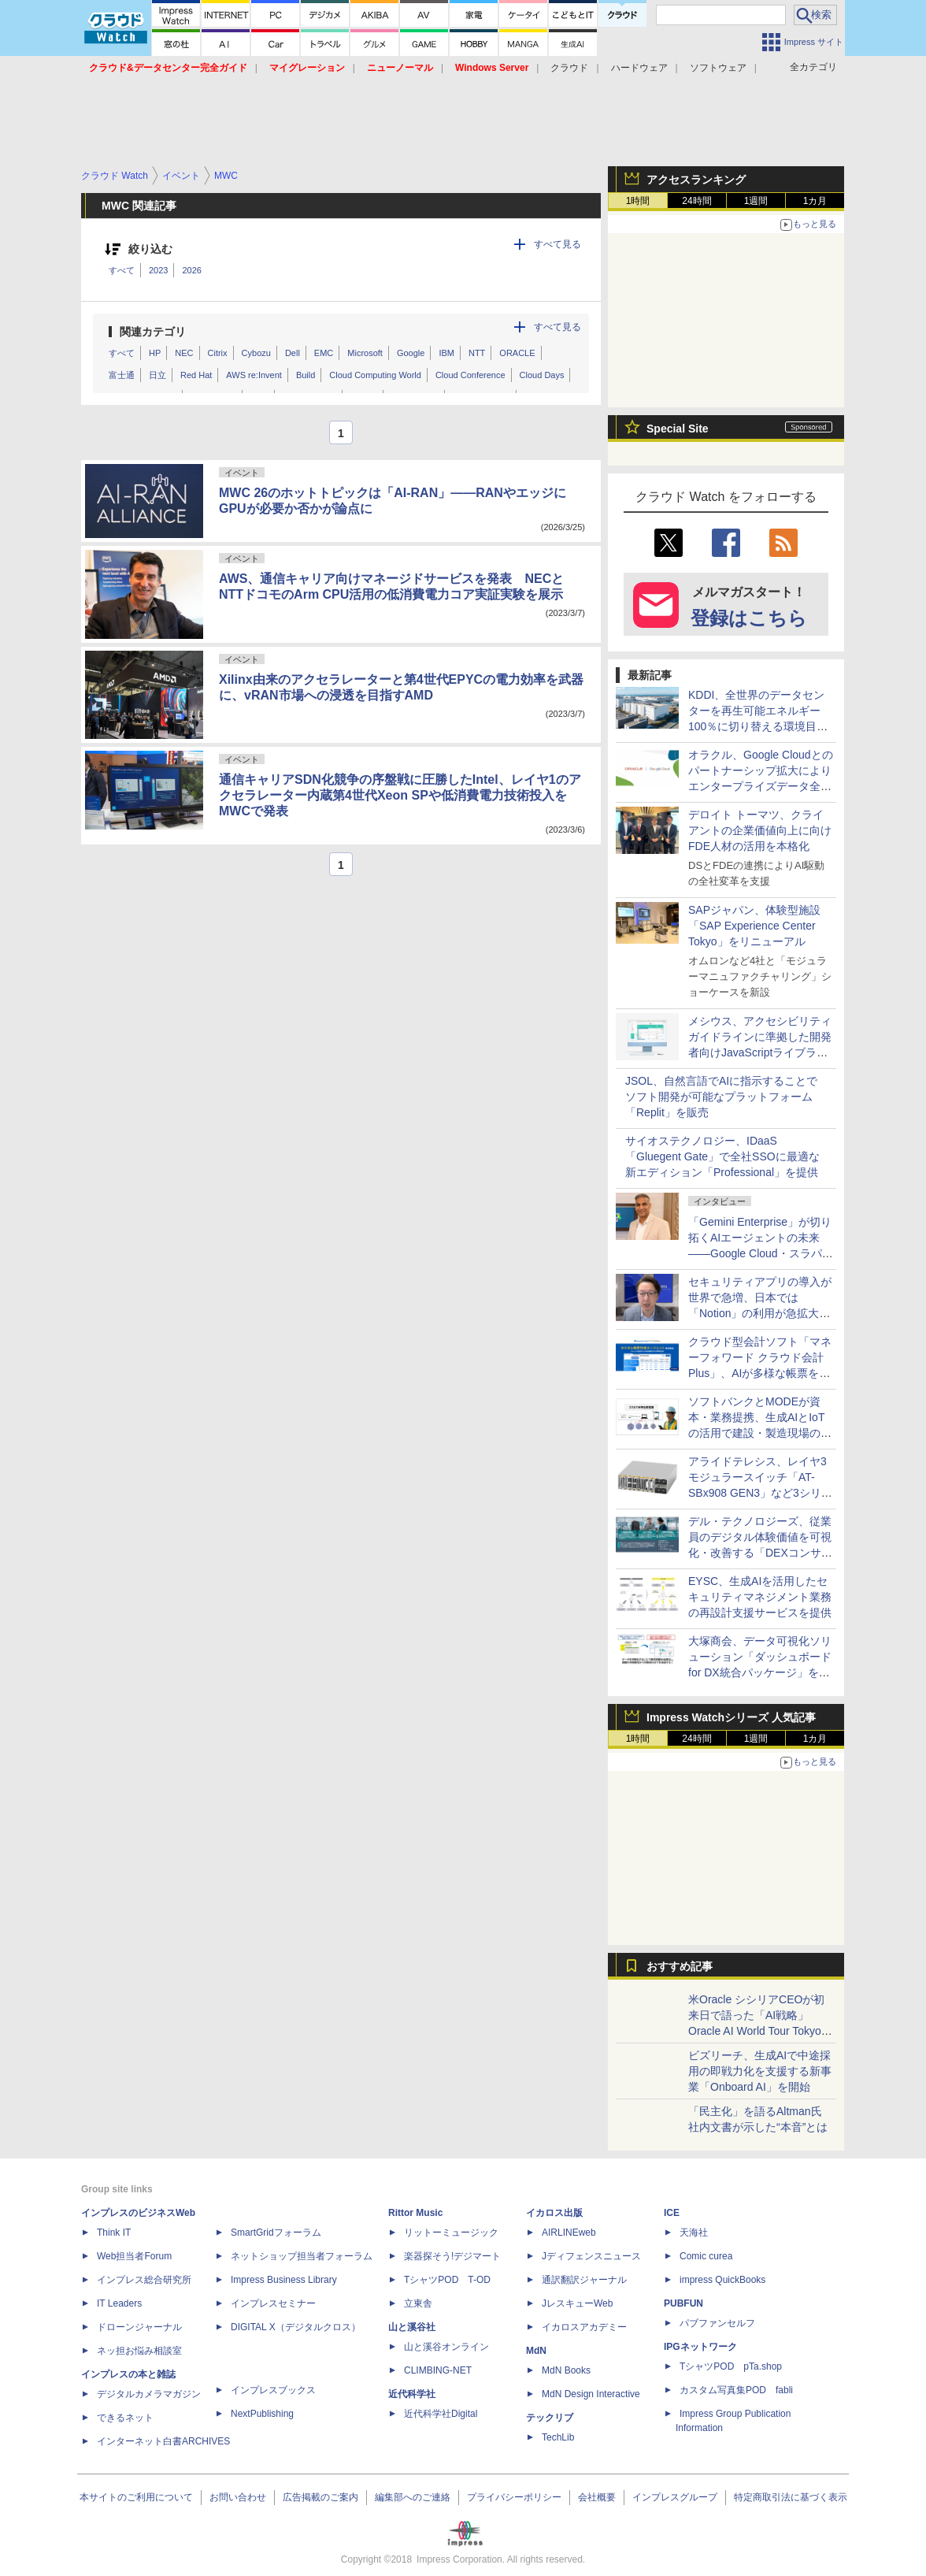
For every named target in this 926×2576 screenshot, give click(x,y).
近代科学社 (411, 2394)
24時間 (696, 200)
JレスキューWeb (577, 2303)
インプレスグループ (674, 2497)
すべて (122, 270)
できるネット (125, 2417)
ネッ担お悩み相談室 (139, 2350)
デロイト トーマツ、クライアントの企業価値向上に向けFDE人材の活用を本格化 (760, 830)
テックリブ (549, 2417)
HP (155, 353)
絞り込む (150, 249)
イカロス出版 (554, 2212)
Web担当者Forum (134, 2256)
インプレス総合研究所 (144, 2279)
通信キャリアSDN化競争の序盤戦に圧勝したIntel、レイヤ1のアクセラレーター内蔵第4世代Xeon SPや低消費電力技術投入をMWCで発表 (400, 795)
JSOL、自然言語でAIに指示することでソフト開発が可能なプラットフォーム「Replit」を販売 (721, 1097)
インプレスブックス (273, 2390)
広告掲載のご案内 (320, 2497)
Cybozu (256, 353)
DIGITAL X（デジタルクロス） (296, 2327)
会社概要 (597, 2497)
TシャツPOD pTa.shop (731, 2366)
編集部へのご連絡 (412, 2497)
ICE (672, 2212)
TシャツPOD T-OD (447, 2279)
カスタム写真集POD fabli (736, 2390)
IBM (446, 353)
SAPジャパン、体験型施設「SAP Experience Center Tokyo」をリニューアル (754, 926)
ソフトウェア (718, 67)
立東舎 (418, 2303)
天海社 (694, 2232)
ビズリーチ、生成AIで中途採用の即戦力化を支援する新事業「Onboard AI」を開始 (760, 2071)
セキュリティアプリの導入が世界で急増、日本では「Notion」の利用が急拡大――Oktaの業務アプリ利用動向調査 (760, 1313)
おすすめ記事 (679, 1966)
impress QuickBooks (722, 2279)
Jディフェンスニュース (591, 2256)
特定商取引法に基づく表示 (790, 2497)
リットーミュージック (451, 2232)
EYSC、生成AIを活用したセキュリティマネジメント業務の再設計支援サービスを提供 (760, 1597)
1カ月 (815, 200)
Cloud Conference (470, 375)
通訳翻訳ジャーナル (584, 2279)
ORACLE (517, 353)
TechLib (558, 2437)
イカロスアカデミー (584, 2327)
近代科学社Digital (440, 2413)
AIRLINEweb (569, 2232)
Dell (292, 353)
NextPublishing (262, 2413)
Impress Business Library (284, 2279)
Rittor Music (415, 2212)
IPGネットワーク (700, 2346)
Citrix (218, 353)
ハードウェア (639, 67)
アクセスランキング (696, 179)
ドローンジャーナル (139, 2327)
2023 (158, 270)
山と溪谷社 (411, 2327)
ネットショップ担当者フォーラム (301, 2256)
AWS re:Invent (254, 375)
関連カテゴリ (153, 331)
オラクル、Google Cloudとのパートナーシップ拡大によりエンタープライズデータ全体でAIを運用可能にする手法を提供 (760, 786)
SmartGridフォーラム (276, 2232)
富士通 (122, 375)
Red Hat (196, 375)
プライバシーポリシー (514, 2497)
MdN (536, 2350)
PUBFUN (683, 2303)
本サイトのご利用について (136, 2497)
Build (305, 375)
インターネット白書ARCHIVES (163, 2441)
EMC (323, 353)
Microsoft (365, 353)
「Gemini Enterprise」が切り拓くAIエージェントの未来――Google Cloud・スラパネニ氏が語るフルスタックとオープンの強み (760, 1253)
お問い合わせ (237, 2497)
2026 (191, 270)
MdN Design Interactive (591, 2394)
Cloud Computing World (375, 375)
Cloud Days (542, 375)
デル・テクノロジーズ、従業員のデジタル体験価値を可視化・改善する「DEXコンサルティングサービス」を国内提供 (760, 1553)
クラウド (569, 67)
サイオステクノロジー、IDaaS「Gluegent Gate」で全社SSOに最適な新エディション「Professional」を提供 (722, 1156)
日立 (157, 375)
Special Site (677, 428)
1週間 (756, 200)
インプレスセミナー (273, 2303)
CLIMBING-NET (438, 2370)
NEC (184, 353)
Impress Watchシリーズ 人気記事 (731, 1717)
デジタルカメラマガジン (149, 2394)
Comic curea (706, 2256)
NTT (477, 353)
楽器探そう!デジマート (452, 2256)
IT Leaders (119, 2303)
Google (410, 353)
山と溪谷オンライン (446, 2346)
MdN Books (566, 2370)
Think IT (114, 2232)
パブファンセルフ (717, 2323)
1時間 (638, 200)
